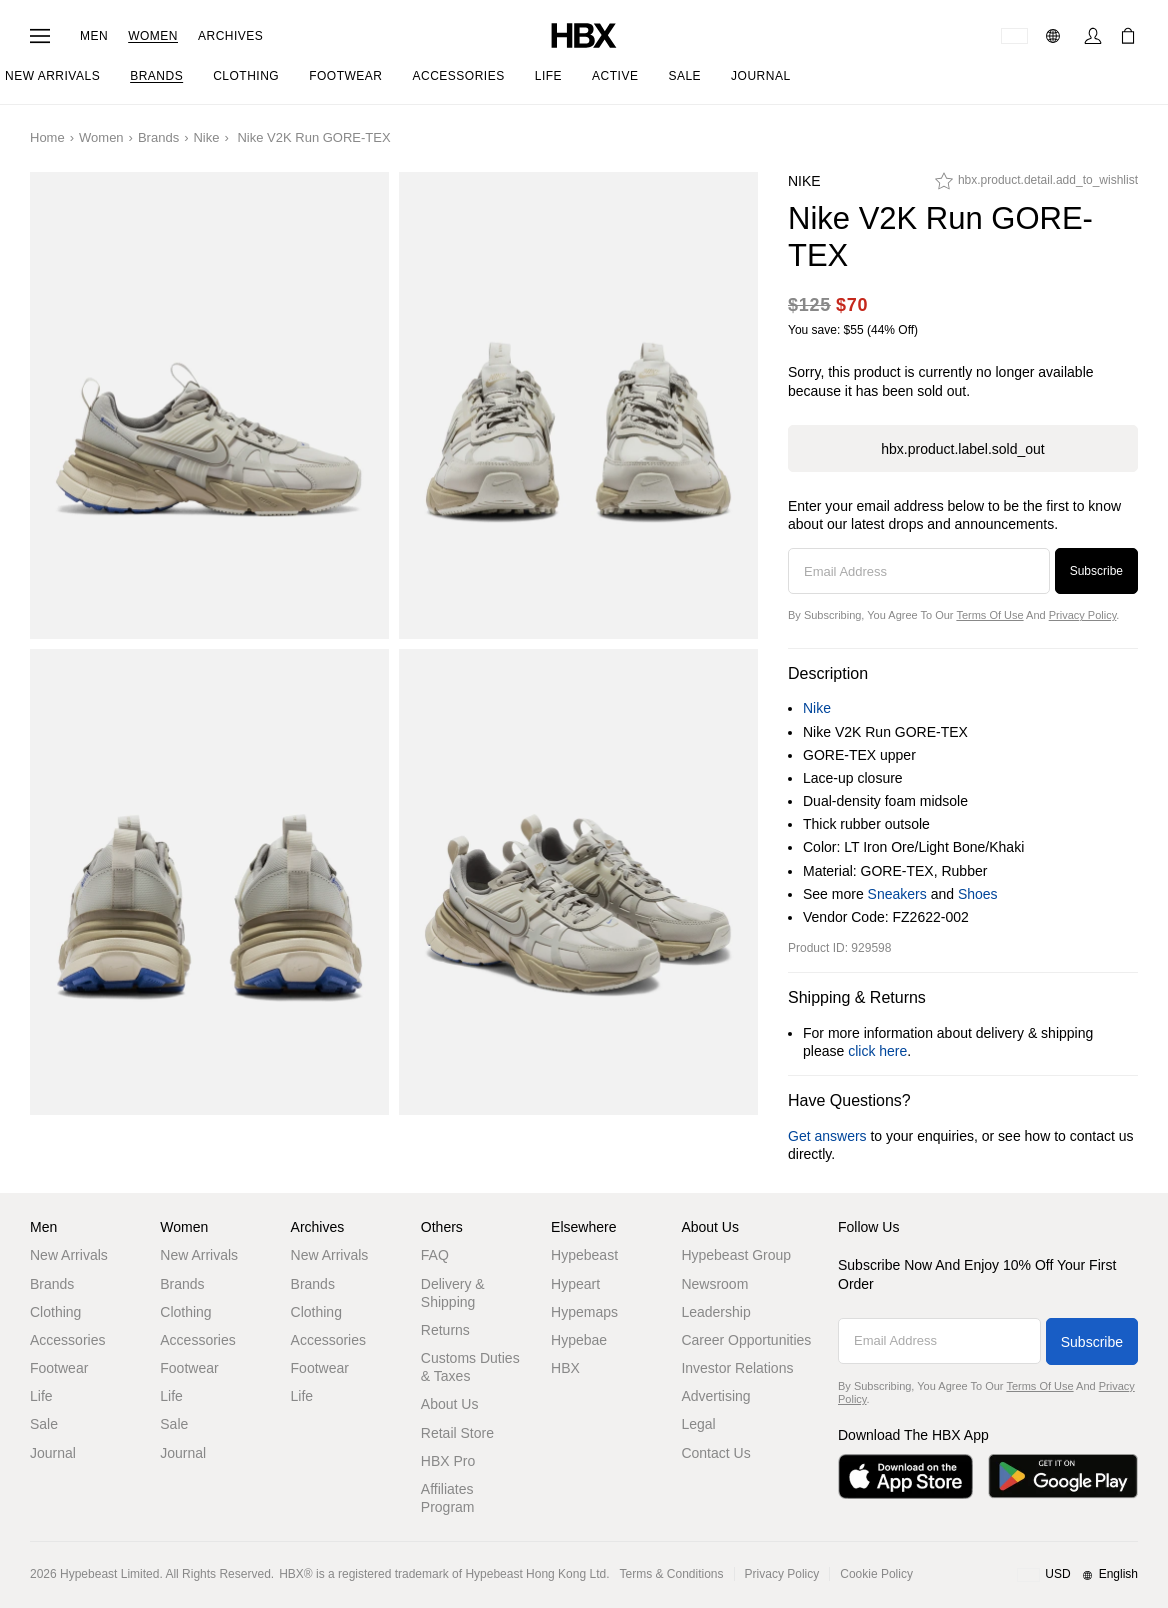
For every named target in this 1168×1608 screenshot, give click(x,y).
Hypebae (579, 1340)
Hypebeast (584, 1255)
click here (877, 1051)
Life (41, 1396)
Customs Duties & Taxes (470, 1367)
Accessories (67, 1340)
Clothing (55, 1312)
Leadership (715, 1312)
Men (94, 36)
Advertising (715, 1396)
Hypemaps (584, 1312)
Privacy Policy (1083, 615)
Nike (206, 137)
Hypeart (575, 1284)
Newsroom (714, 1284)
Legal (698, 1424)
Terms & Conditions (672, 1574)
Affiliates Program (448, 1498)
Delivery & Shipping (453, 1293)
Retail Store (457, 1433)
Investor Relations (737, 1368)
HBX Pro (448, 1461)
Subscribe (1096, 571)
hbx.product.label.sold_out (962, 449)
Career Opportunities (746, 1340)
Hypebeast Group (736, 1255)
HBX (565, 1368)
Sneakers (897, 894)
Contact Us (715, 1453)
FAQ (435, 1255)
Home (47, 137)
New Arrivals (69, 1255)
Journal (53, 1453)
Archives (230, 36)
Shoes (978, 894)
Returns (445, 1330)
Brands (158, 137)
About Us (450, 1404)
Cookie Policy (876, 1574)
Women (153, 36)
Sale (44, 1424)
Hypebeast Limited (109, 1574)
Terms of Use (989, 615)
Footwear (59, 1368)
